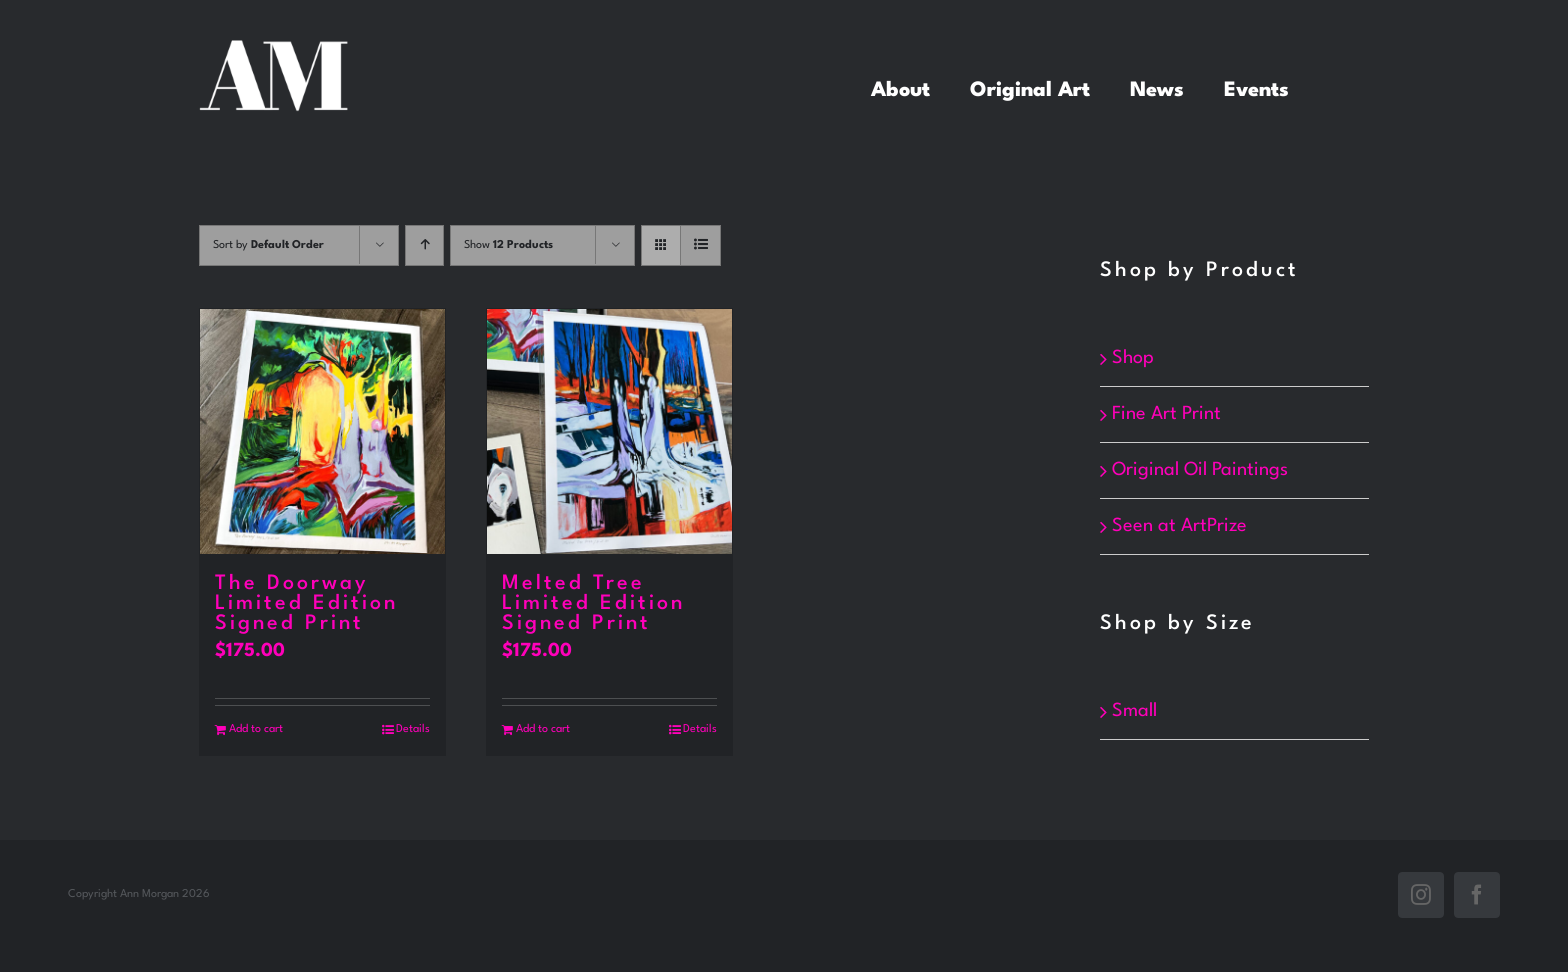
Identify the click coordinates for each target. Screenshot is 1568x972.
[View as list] (700, 245)
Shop (1133, 358)
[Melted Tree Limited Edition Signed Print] (609, 431)
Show (508, 245)
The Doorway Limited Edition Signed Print (306, 604)
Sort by (268, 245)
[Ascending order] (424, 245)
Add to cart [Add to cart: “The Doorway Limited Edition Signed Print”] (256, 729)
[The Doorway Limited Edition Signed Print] (322, 431)
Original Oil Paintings (1200, 470)
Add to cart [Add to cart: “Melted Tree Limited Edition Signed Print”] (543, 729)
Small (1134, 710)
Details (413, 729)
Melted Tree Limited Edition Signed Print (593, 604)
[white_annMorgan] (274, 50)
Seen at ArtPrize (1179, 526)
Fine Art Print (1166, 414)
